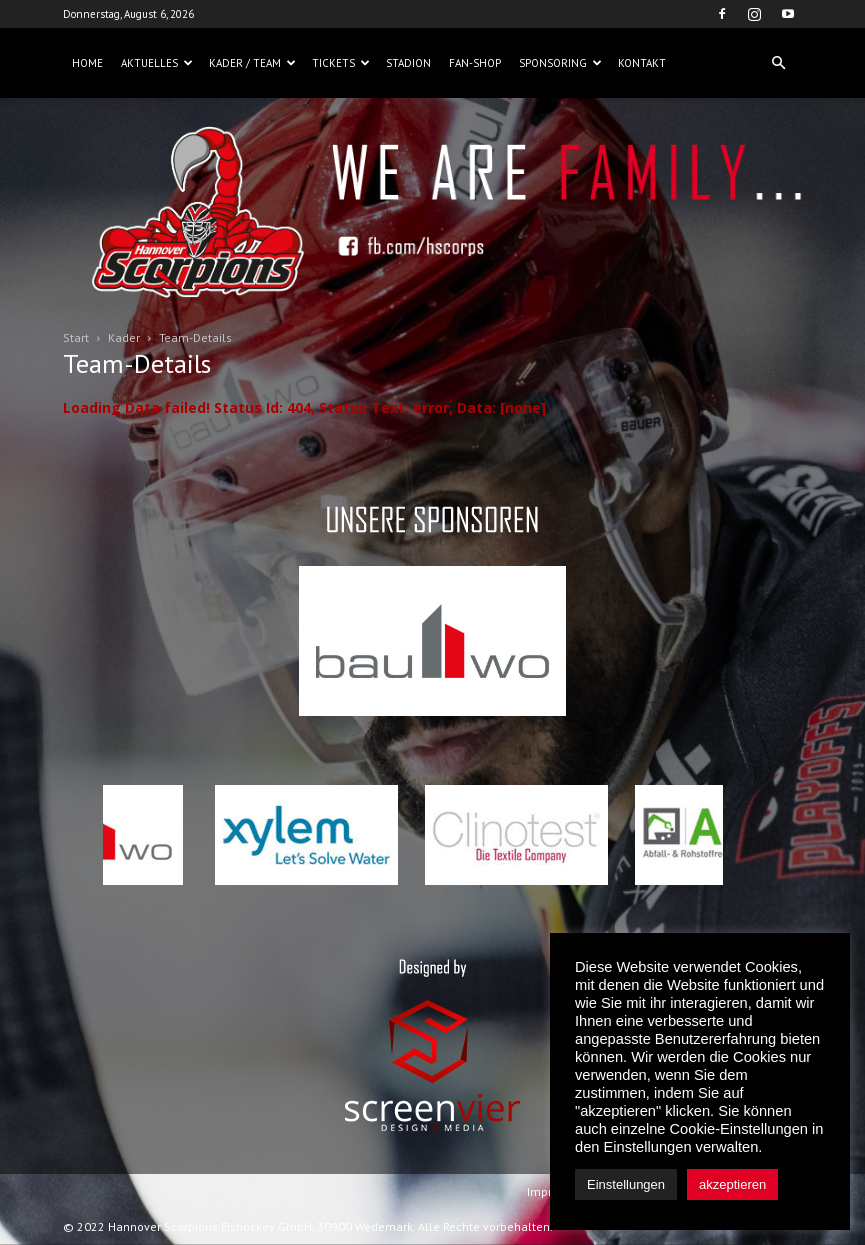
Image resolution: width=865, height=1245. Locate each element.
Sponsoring (560, 63)
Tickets (341, 63)
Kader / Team (252, 63)
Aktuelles (157, 63)
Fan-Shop (475, 63)
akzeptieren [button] (732, 1184)
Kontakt (642, 63)
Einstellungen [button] (626, 1184)
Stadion (408, 63)
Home (87, 63)
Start (76, 337)
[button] (779, 63)
